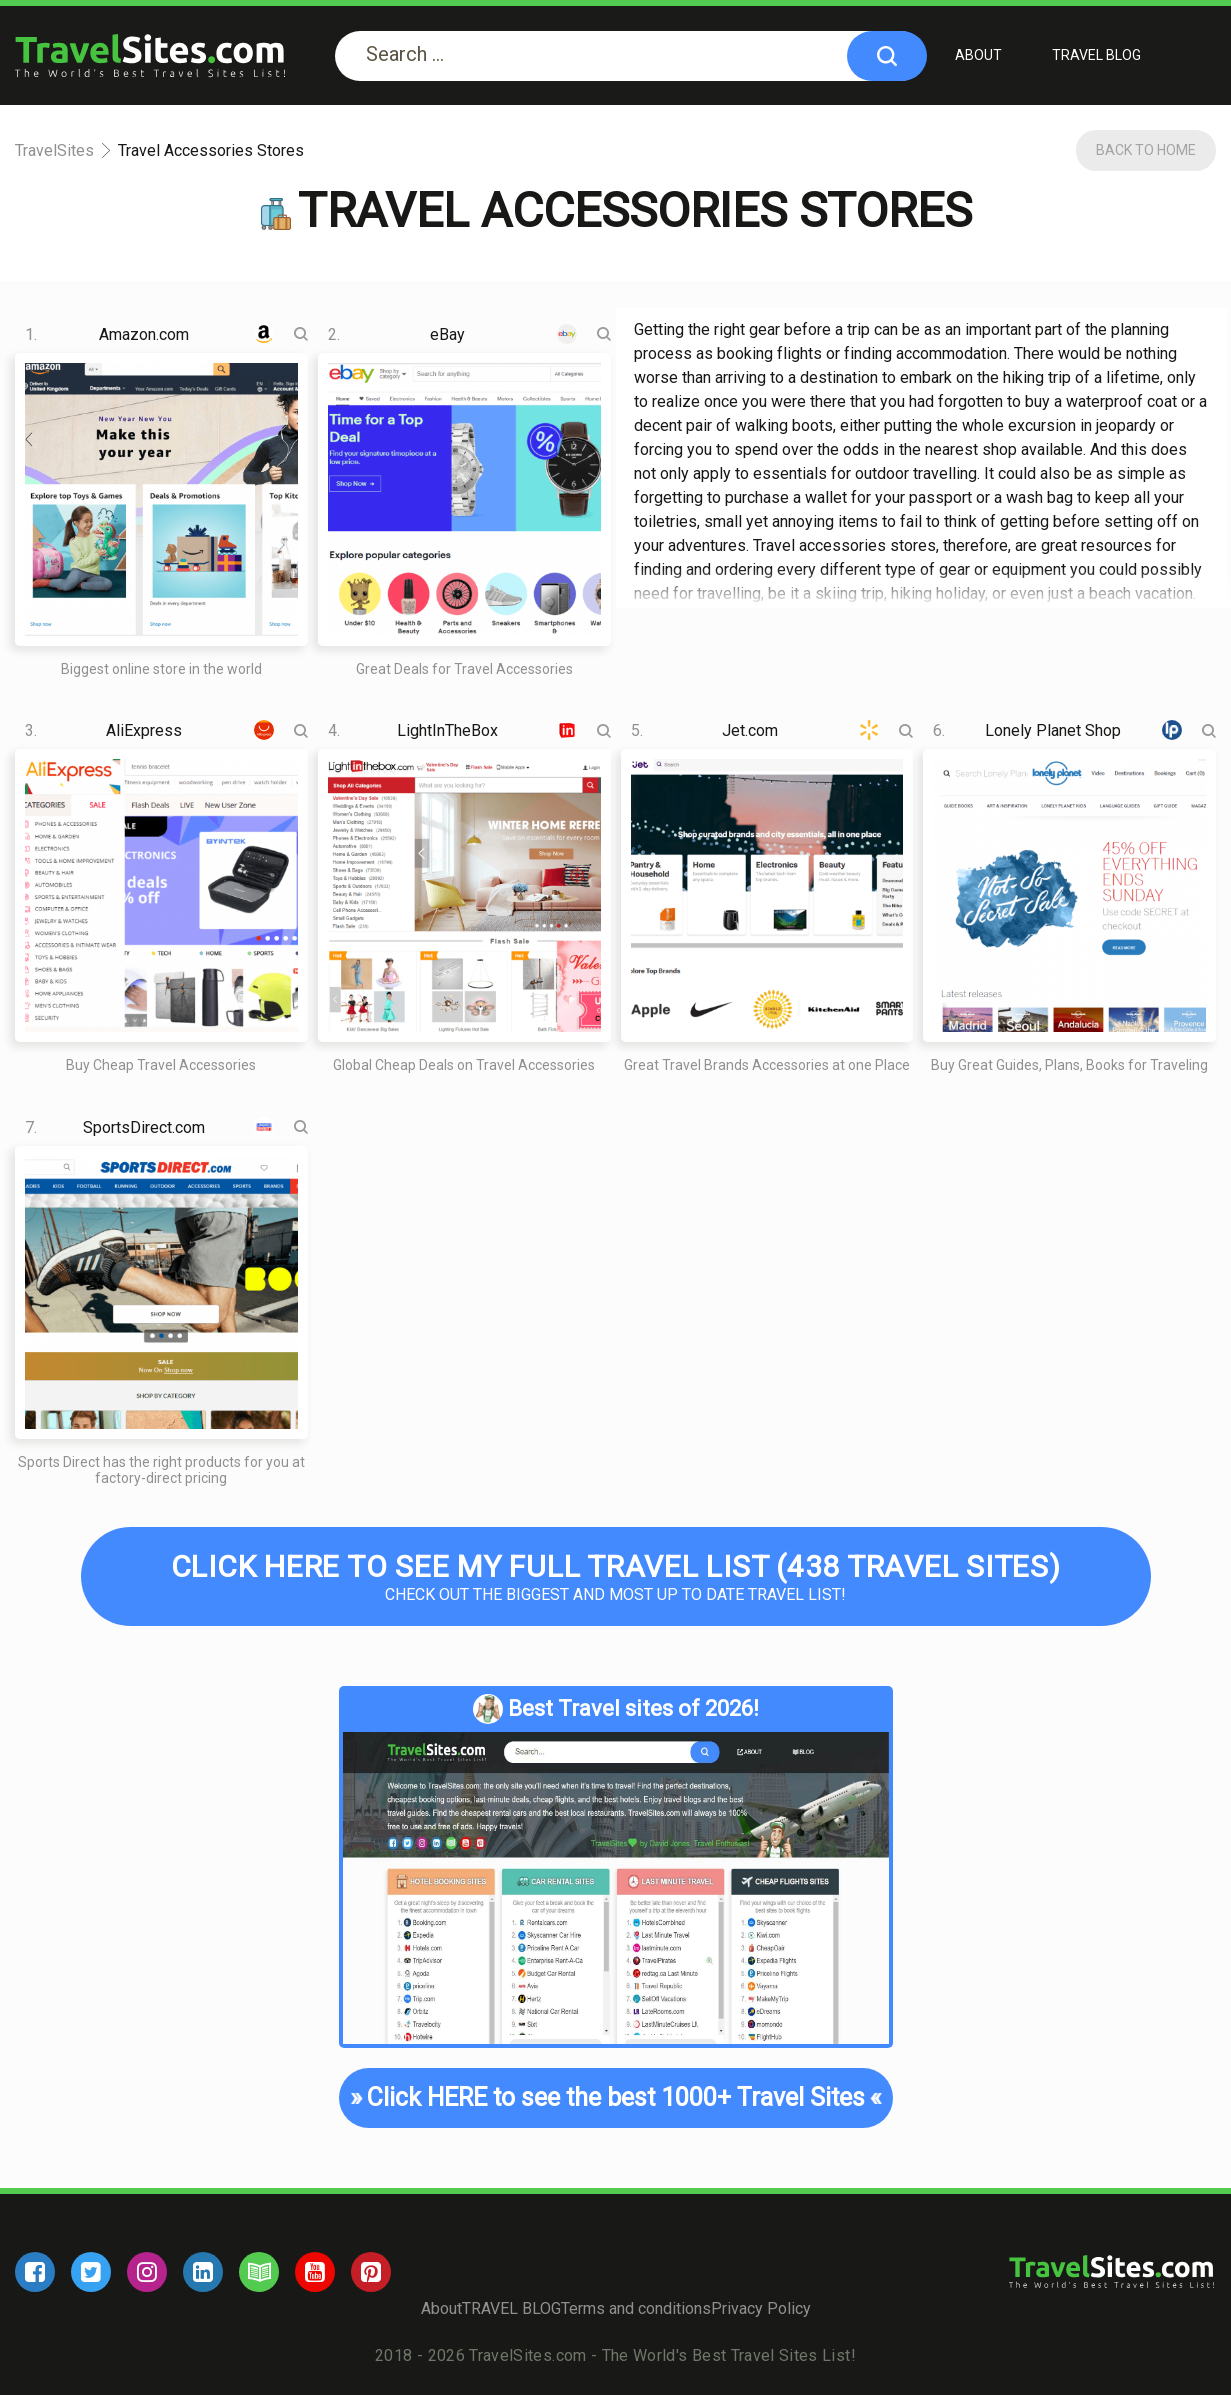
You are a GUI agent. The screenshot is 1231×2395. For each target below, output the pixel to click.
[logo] (150, 55)
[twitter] (91, 2272)
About (978, 55)
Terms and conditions (636, 2308)
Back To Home (1146, 150)
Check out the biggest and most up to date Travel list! (616, 1576)
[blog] (259, 2272)
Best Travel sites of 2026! (616, 1709)
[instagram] (147, 2272)
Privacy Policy (761, 2308)
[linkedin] (203, 2272)
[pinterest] (371, 2272)
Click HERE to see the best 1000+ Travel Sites (616, 2098)
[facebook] (35, 2272)
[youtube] (315, 2272)
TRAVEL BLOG (1096, 55)
